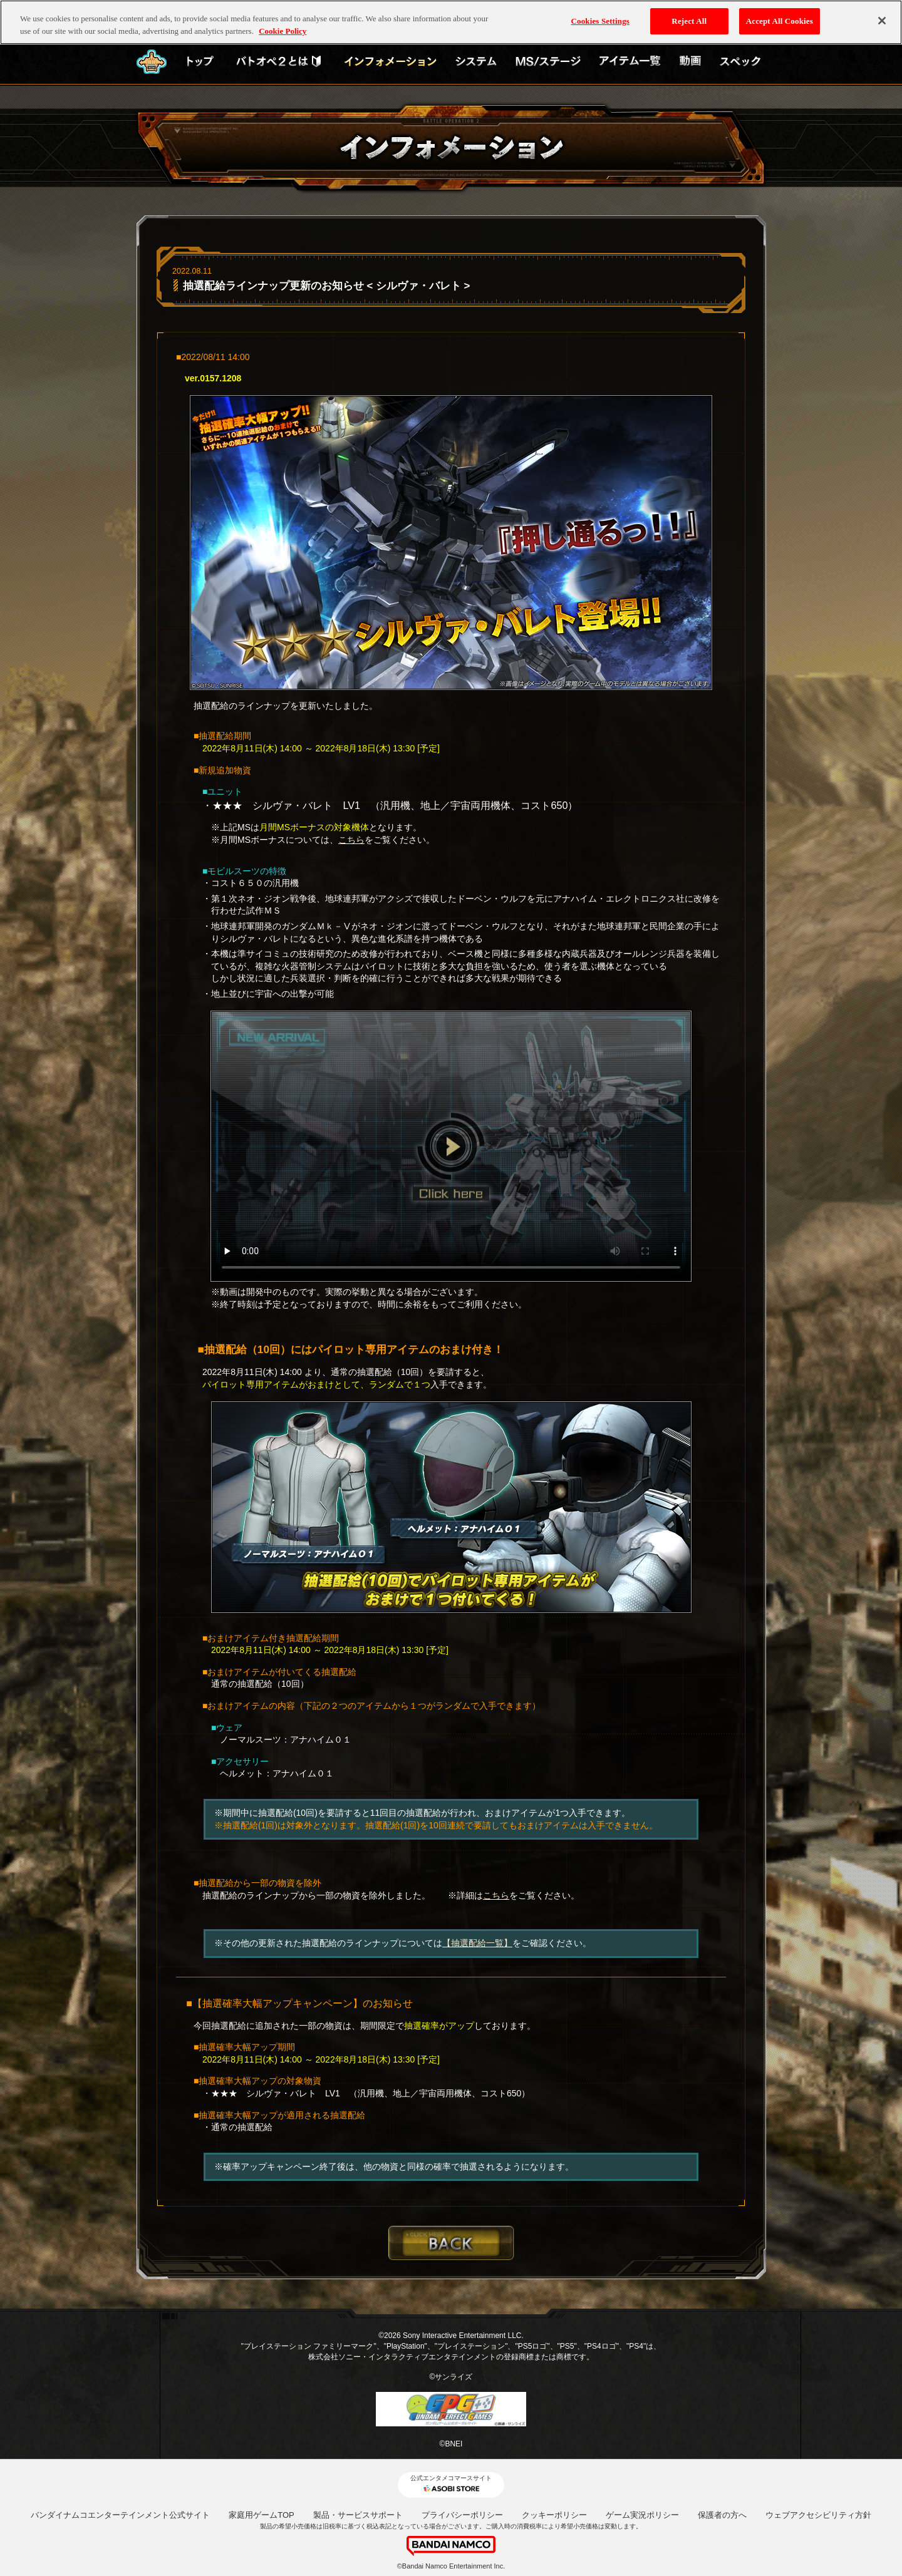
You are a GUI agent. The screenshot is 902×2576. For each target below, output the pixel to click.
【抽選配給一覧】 (477, 1943)
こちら (351, 840)
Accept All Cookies (779, 19)
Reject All (689, 19)
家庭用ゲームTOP (261, 2515)
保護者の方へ (722, 2515)
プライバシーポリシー (462, 2515)
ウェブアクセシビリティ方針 (818, 2515)
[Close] (882, 19)
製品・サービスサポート (358, 2515)
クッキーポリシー (554, 2515)
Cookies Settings (600, 19)
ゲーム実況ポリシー (642, 2515)
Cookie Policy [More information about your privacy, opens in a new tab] (282, 29)
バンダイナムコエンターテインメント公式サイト (120, 2515)
